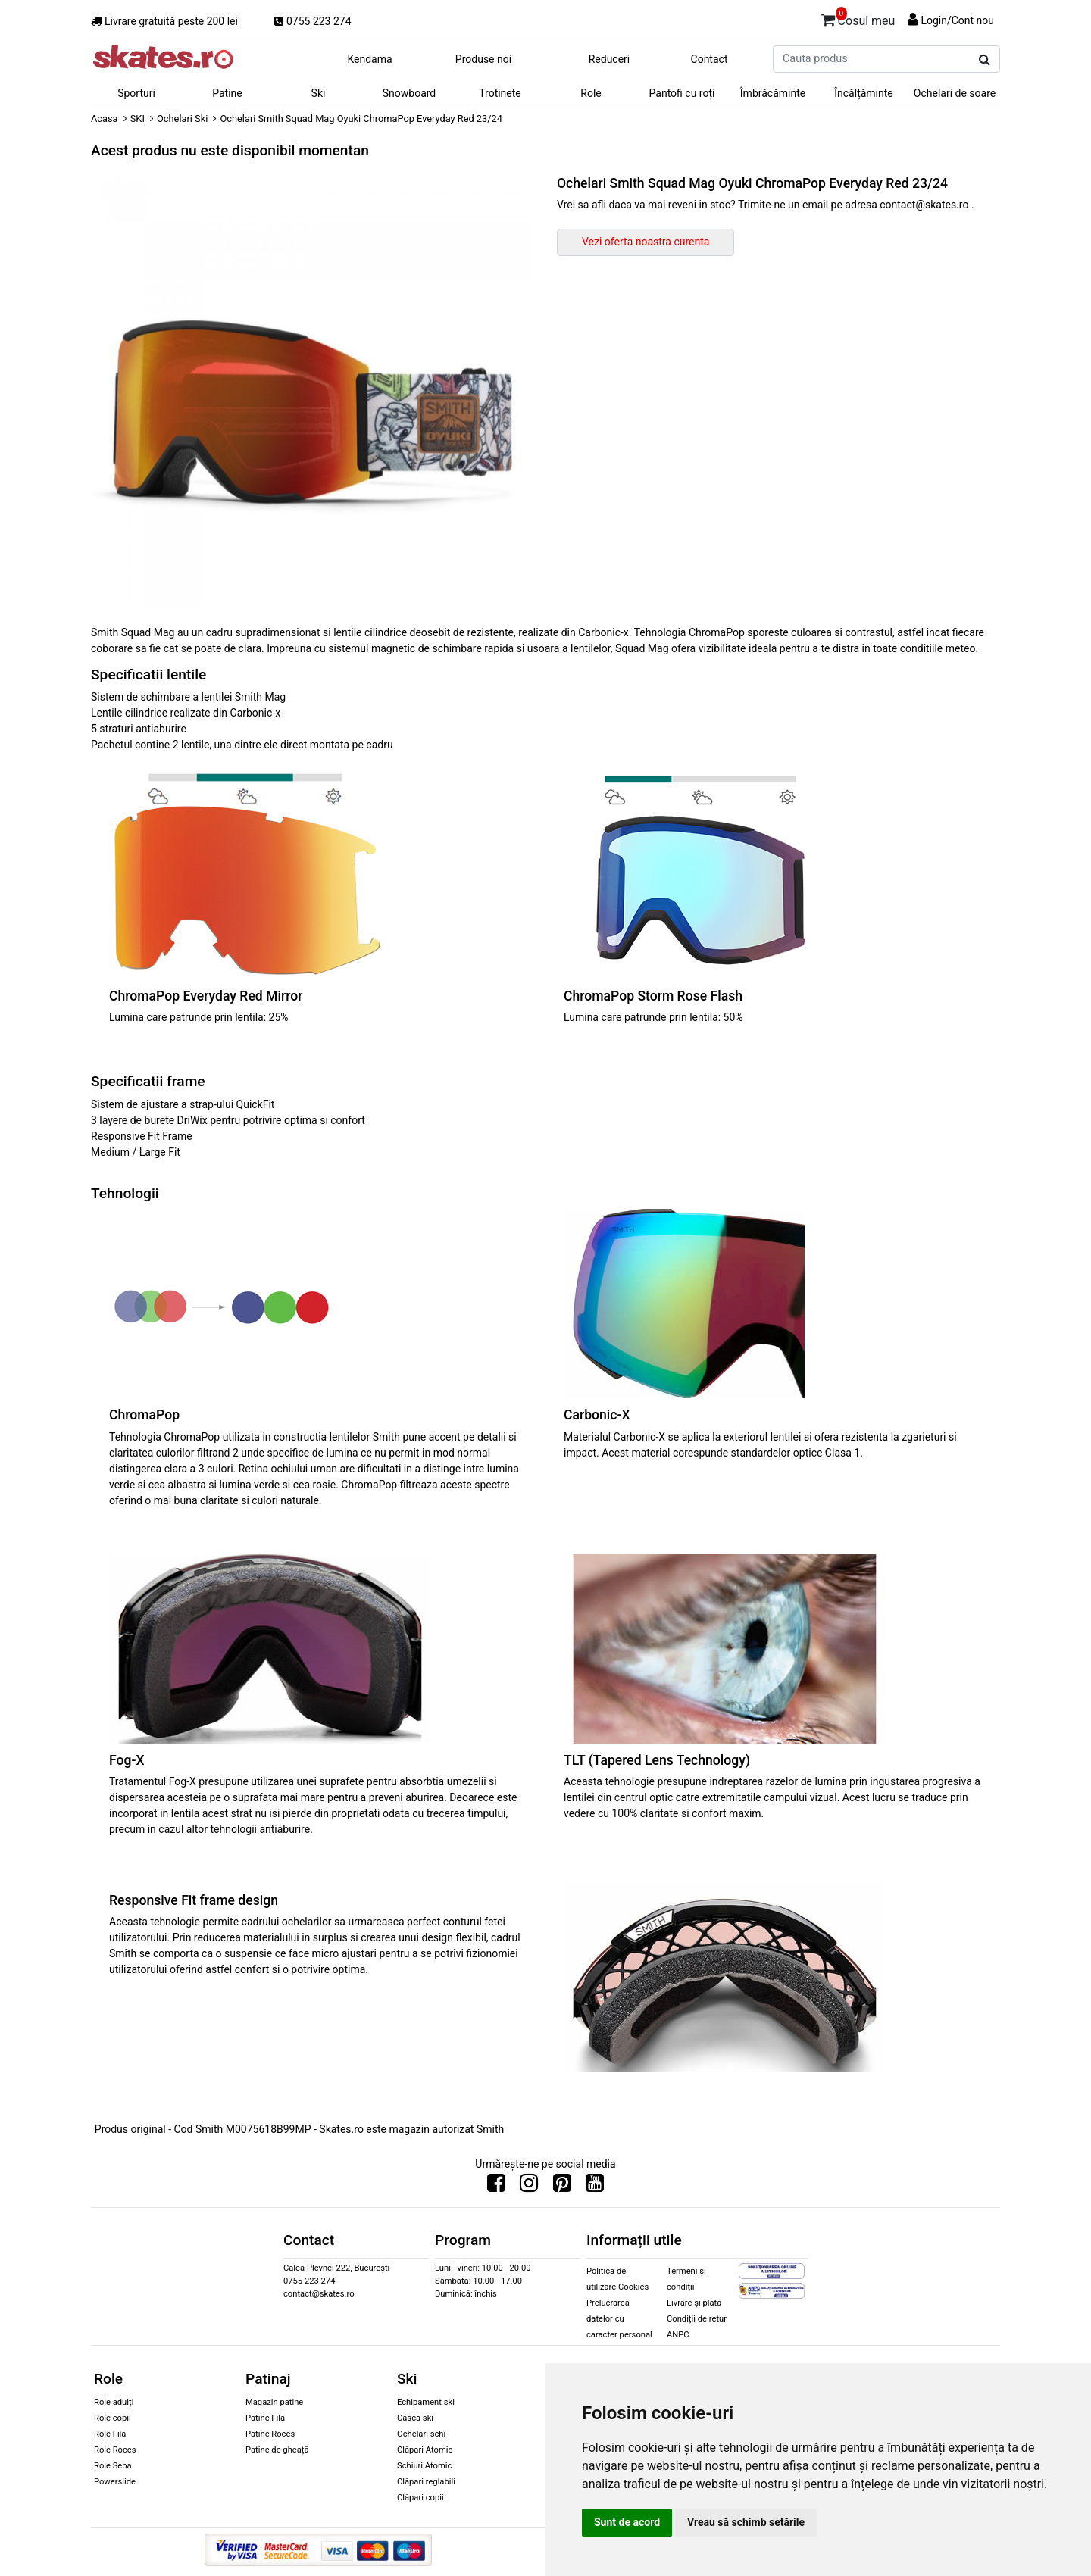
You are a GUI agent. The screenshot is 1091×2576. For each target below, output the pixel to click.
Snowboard (409, 93)
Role (590, 93)
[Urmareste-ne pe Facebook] (496, 2187)
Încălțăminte (863, 93)
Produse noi (483, 59)
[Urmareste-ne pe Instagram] (529, 2187)
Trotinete (500, 93)
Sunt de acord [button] (627, 2522)
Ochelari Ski (182, 118)
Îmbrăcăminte (772, 93)
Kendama (369, 59)
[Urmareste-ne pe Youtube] (595, 2187)
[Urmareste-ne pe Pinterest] (562, 2187)
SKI (137, 118)
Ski (318, 93)
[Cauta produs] (984, 59)
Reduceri (609, 59)
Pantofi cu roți (682, 93)
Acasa (104, 118)
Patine (227, 93)
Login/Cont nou (957, 20)
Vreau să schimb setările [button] (746, 2522)
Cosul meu (858, 18)
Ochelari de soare (955, 93)
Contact (709, 59)
